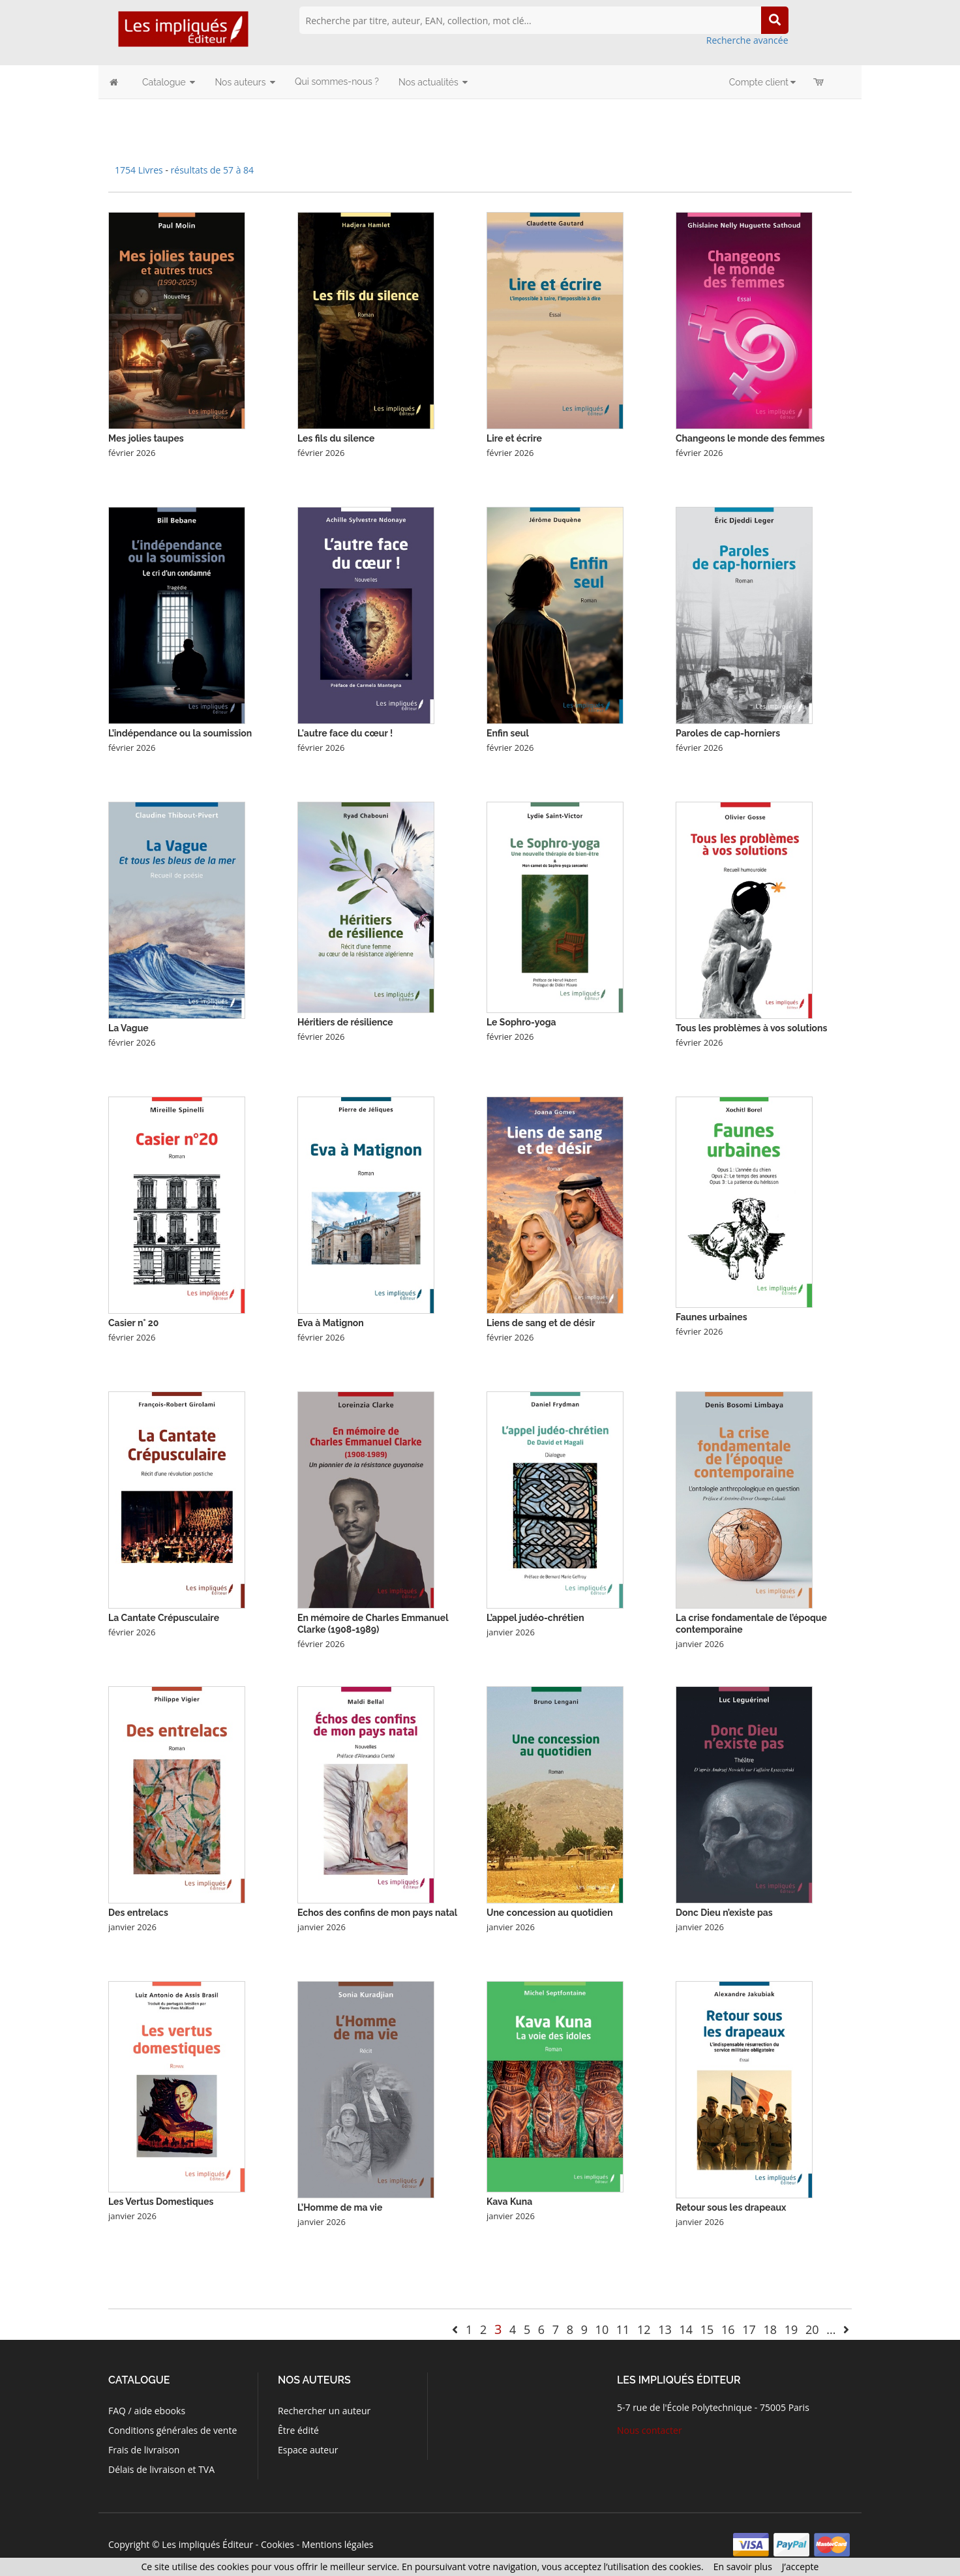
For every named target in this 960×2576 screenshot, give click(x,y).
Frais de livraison (143, 2450)
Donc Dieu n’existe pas (724, 1912)
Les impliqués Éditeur (207, 2544)
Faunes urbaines (711, 1317)
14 (686, 2329)
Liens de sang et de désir (541, 1323)
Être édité (298, 2430)
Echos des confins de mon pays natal (377, 1912)
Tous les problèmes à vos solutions (751, 1028)
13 (665, 2329)
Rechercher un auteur (324, 2410)
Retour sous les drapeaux (731, 2207)
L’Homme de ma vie (339, 2207)
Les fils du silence (335, 438)
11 (623, 2329)
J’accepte (800, 2566)
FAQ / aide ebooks (146, 2410)
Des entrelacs (138, 1912)
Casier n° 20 (133, 1323)
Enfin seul (508, 733)
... (830, 2329)
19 (791, 2329)
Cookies (277, 2544)
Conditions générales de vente (172, 2430)
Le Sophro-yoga (521, 1022)
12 (644, 2329)
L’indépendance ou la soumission (180, 733)
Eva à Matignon (330, 1323)
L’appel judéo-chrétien (535, 1618)
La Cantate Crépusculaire (163, 1618)
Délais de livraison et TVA (161, 2469)
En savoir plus (742, 2566)
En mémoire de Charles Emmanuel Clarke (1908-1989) (372, 1624)
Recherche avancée (747, 40)
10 (602, 2329)
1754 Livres (140, 170)
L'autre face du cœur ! (345, 733)
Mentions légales (338, 2544)
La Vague (128, 1028)
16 (728, 2329)
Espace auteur (308, 2450)
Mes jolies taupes (146, 438)
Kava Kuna (509, 2201)
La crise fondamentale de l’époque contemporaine (751, 1624)
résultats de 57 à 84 (212, 170)
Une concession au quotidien (550, 1912)
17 (749, 2329)
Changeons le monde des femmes (750, 438)
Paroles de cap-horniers (728, 733)
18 (770, 2329)
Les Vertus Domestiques (161, 2201)
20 (812, 2329)
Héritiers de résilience (345, 1022)
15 (707, 2329)
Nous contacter (649, 2430)
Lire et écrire (514, 438)
